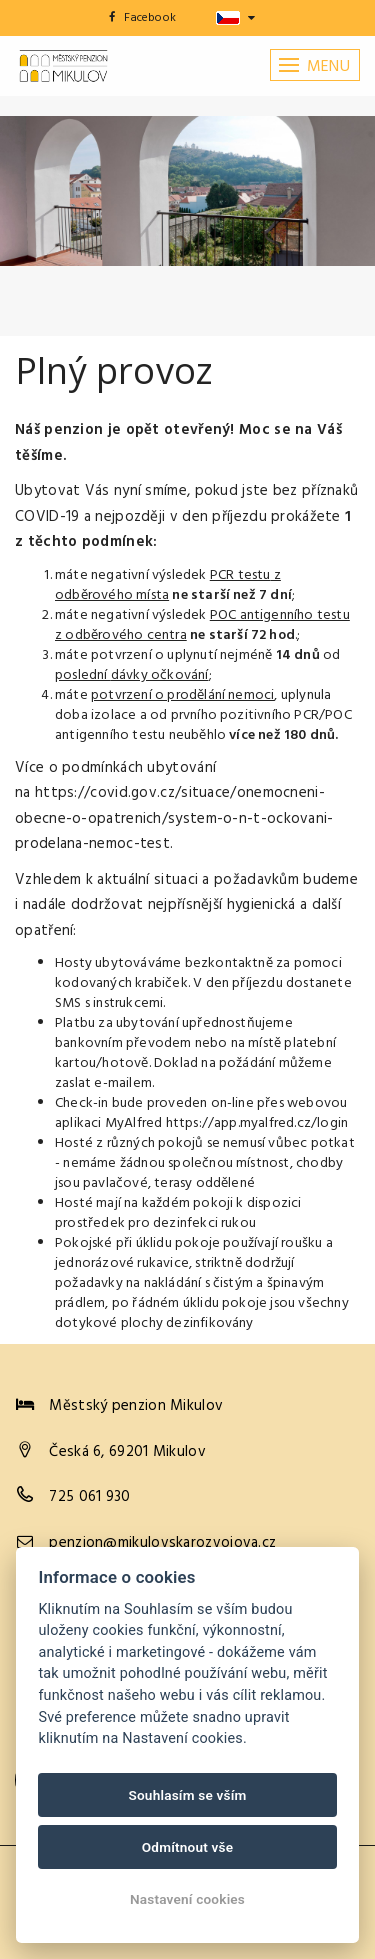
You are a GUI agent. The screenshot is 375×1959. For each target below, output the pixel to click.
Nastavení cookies (187, 1899)
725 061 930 (89, 1497)
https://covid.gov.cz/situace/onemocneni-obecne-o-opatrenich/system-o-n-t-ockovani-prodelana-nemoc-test (174, 818)
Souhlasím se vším (187, 1795)
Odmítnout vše (188, 1847)
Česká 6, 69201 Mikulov (127, 1452)
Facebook (142, 18)
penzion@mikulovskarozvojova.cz (162, 1543)
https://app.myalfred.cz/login (257, 1123)
